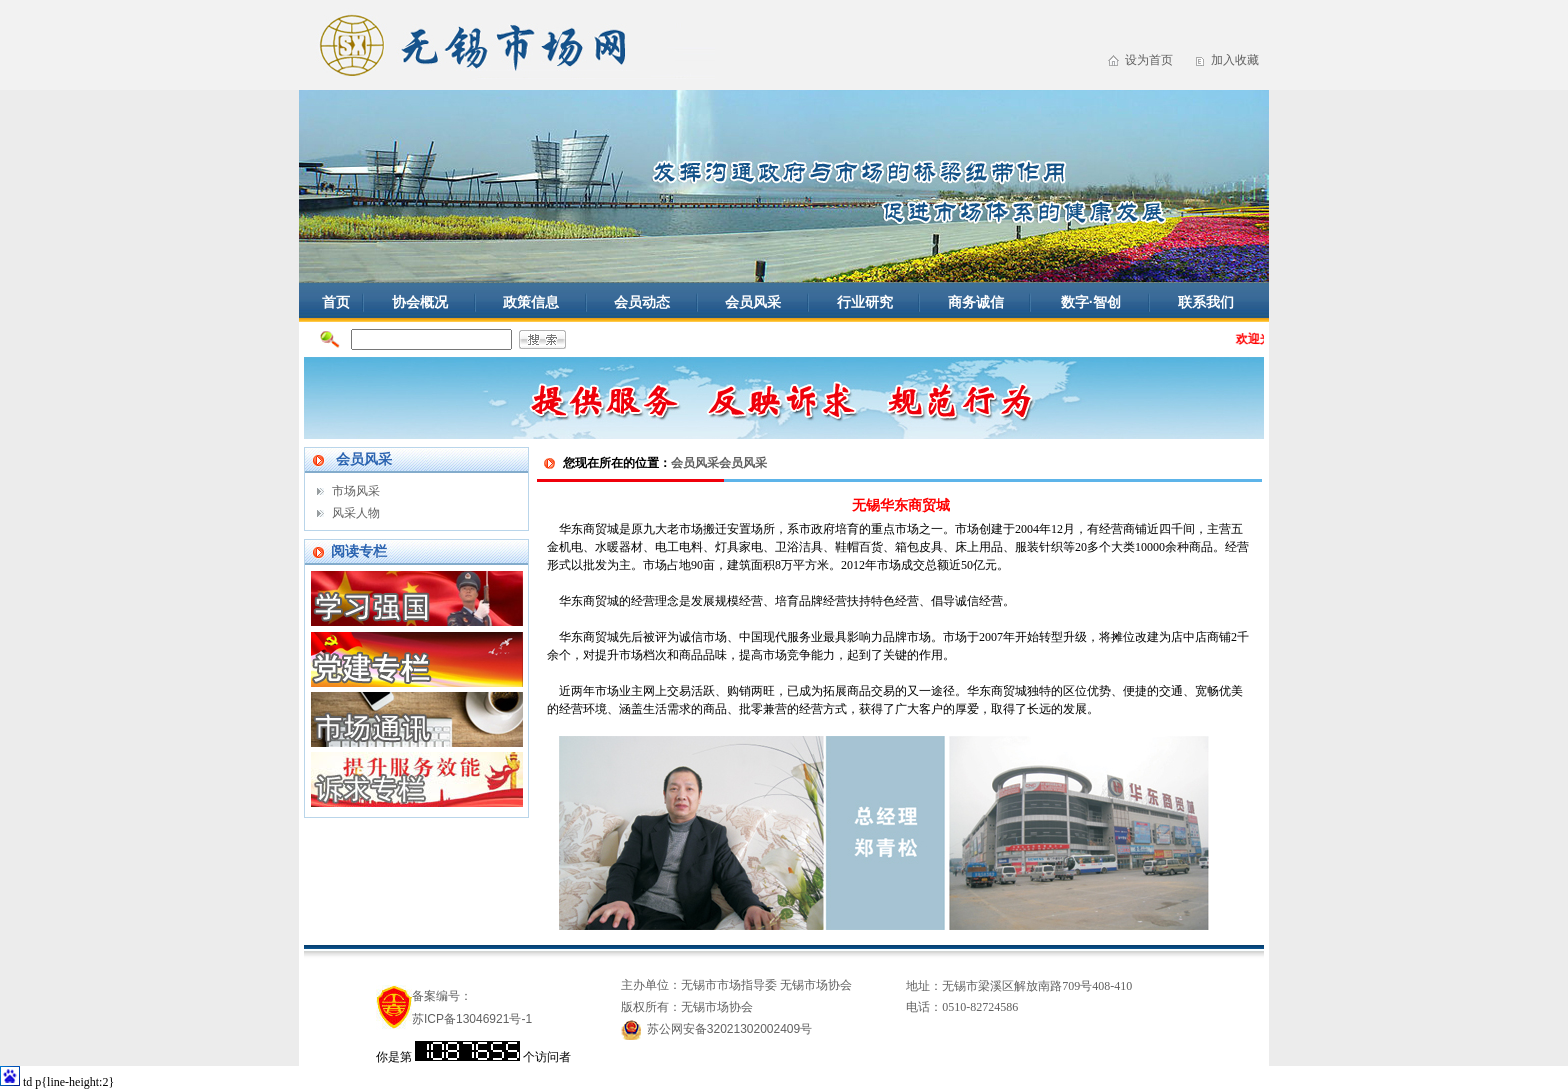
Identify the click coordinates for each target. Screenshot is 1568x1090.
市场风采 (356, 491)
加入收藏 (1235, 60)
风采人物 (356, 513)
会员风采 (753, 302)
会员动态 (642, 302)
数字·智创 (1091, 302)
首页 (336, 302)
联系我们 (1206, 302)
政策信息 (531, 302)
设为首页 (1149, 60)
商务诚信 (976, 302)
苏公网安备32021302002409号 (729, 1029)
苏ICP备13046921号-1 (472, 1019)
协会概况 (420, 302)
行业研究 (865, 302)
